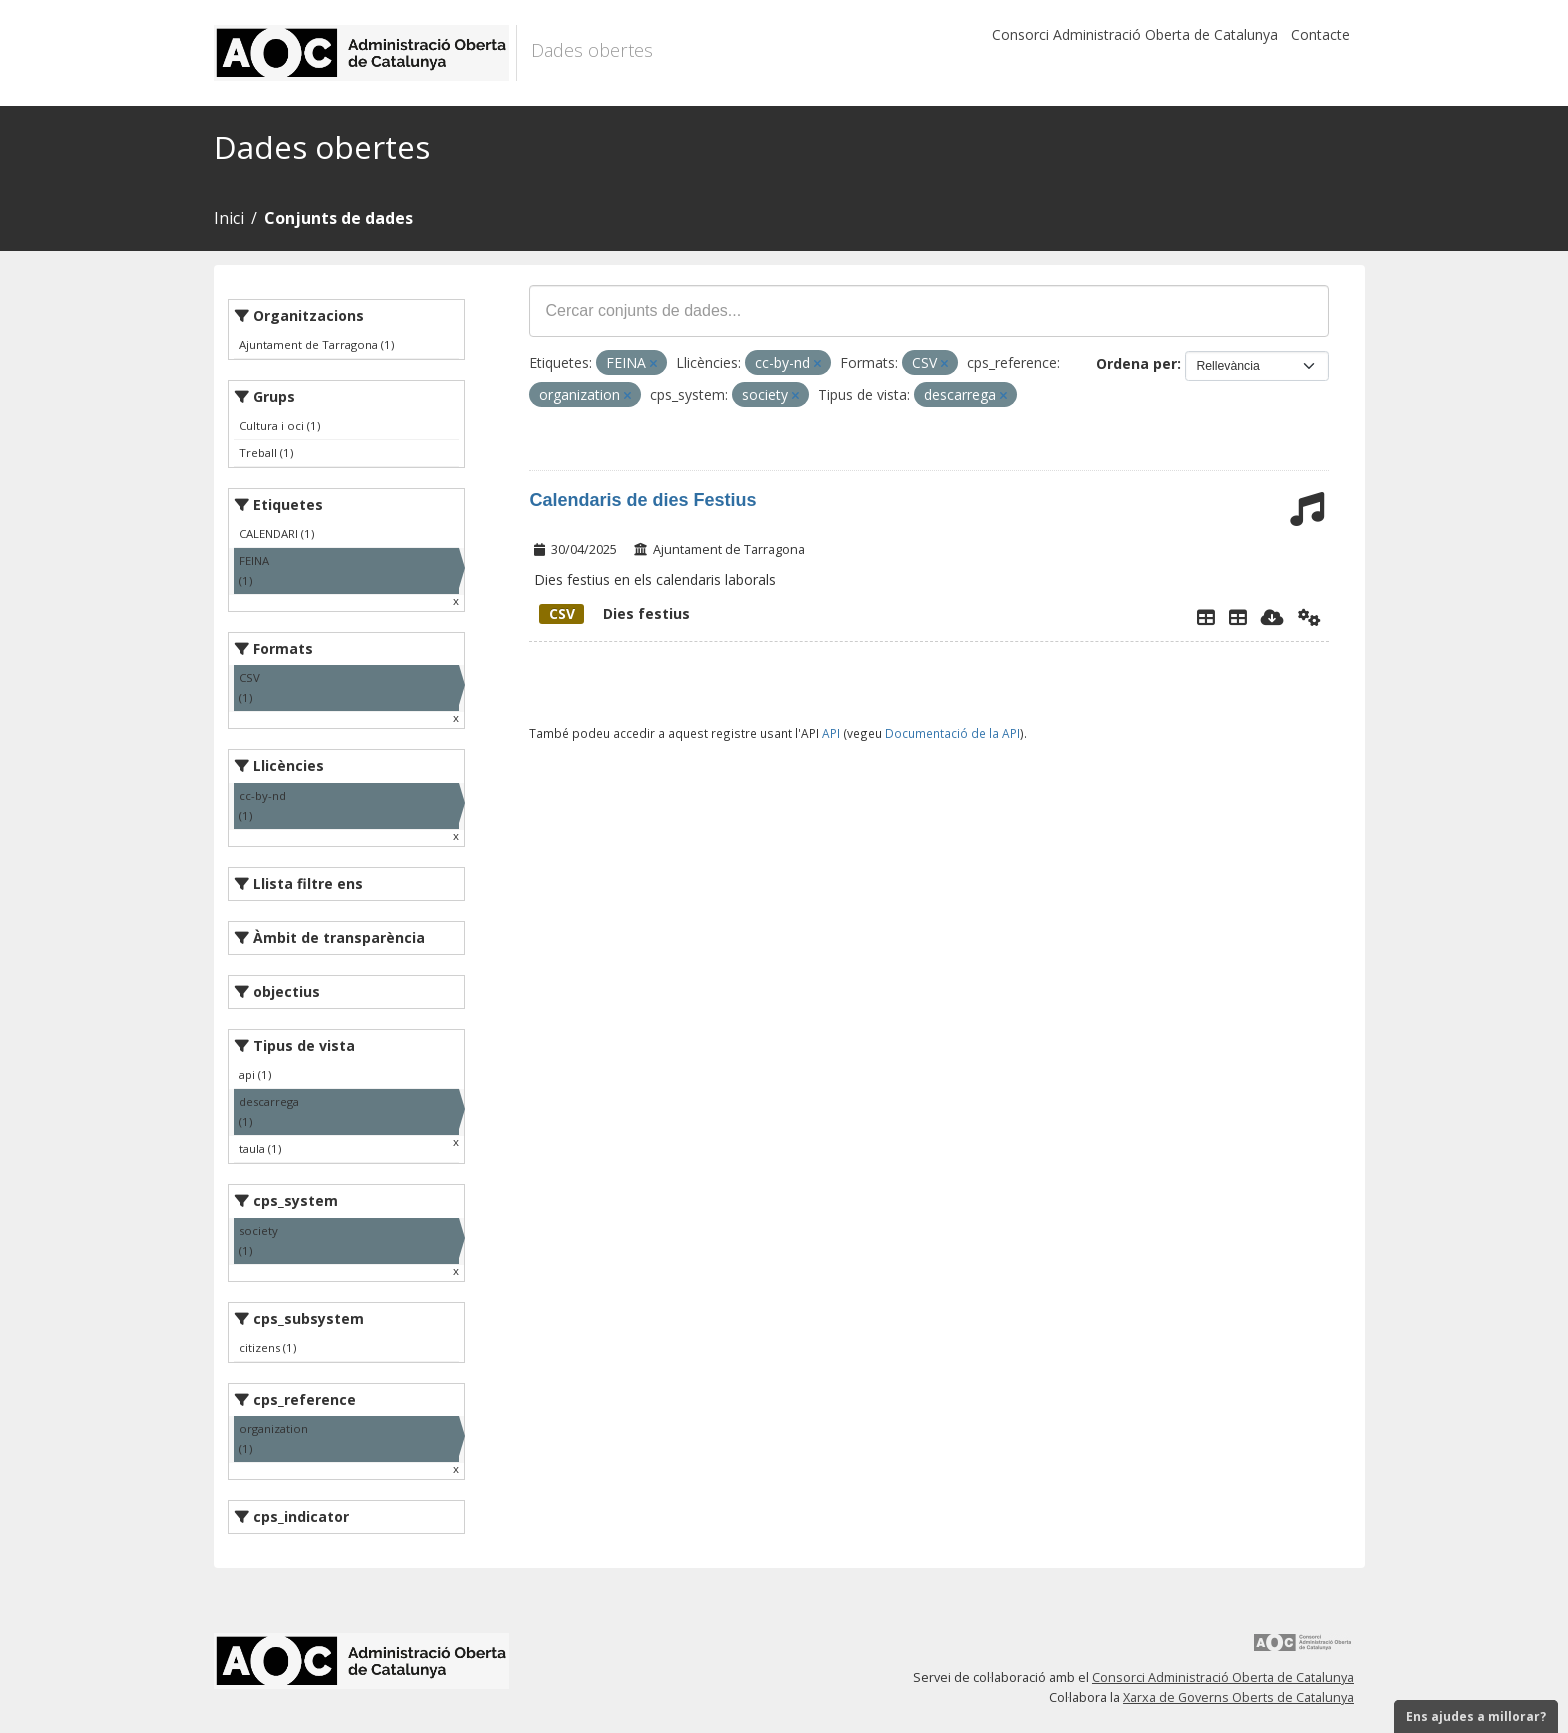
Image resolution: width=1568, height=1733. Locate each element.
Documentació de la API (952, 733)
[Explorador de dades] (1206, 617)
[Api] (1309, 617)
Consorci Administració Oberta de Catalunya (1135, 34)
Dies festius (614, 613)
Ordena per (1136, 363)
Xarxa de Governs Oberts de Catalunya (1238, 1697)
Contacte (1320, 34)
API (831, 733)
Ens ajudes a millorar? (1476, 1716)
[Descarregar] (1272, 617)
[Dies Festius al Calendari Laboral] (1238, 617)
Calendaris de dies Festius (642, 500)
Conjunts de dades (338, 218)
